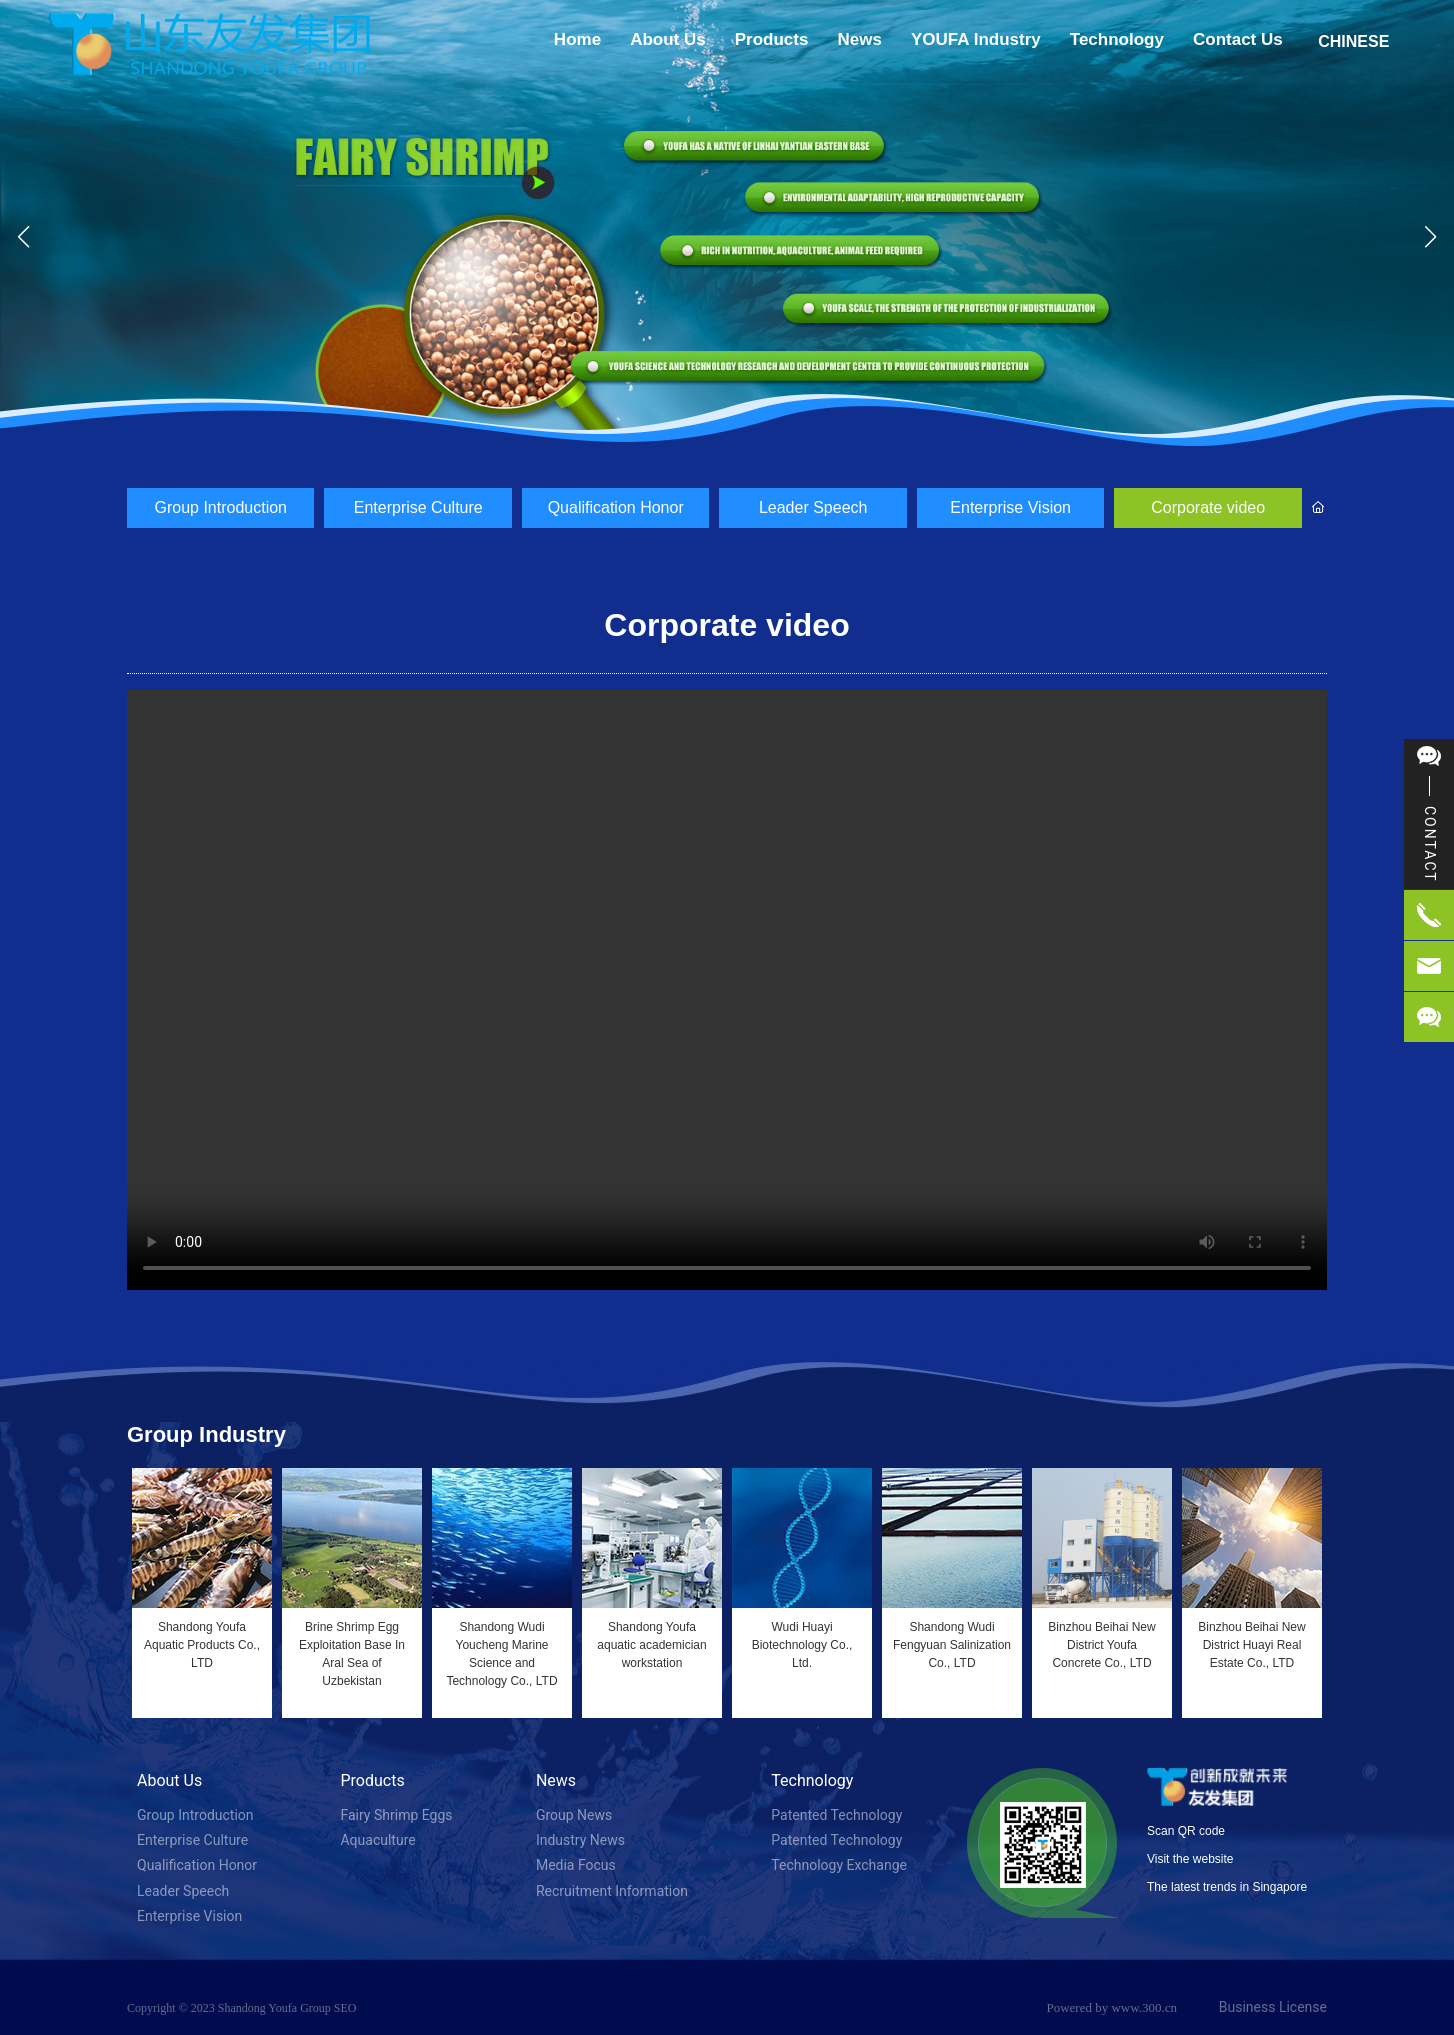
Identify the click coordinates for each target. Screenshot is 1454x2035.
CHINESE (1353, 41)
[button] (711, 452)
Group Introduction (220, 507)
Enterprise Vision (1010, 507)
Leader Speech (813, 507)
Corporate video (1208, 507)
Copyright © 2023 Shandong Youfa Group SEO (241, 2008)
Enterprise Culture (418, 507)
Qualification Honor (616, 507)
